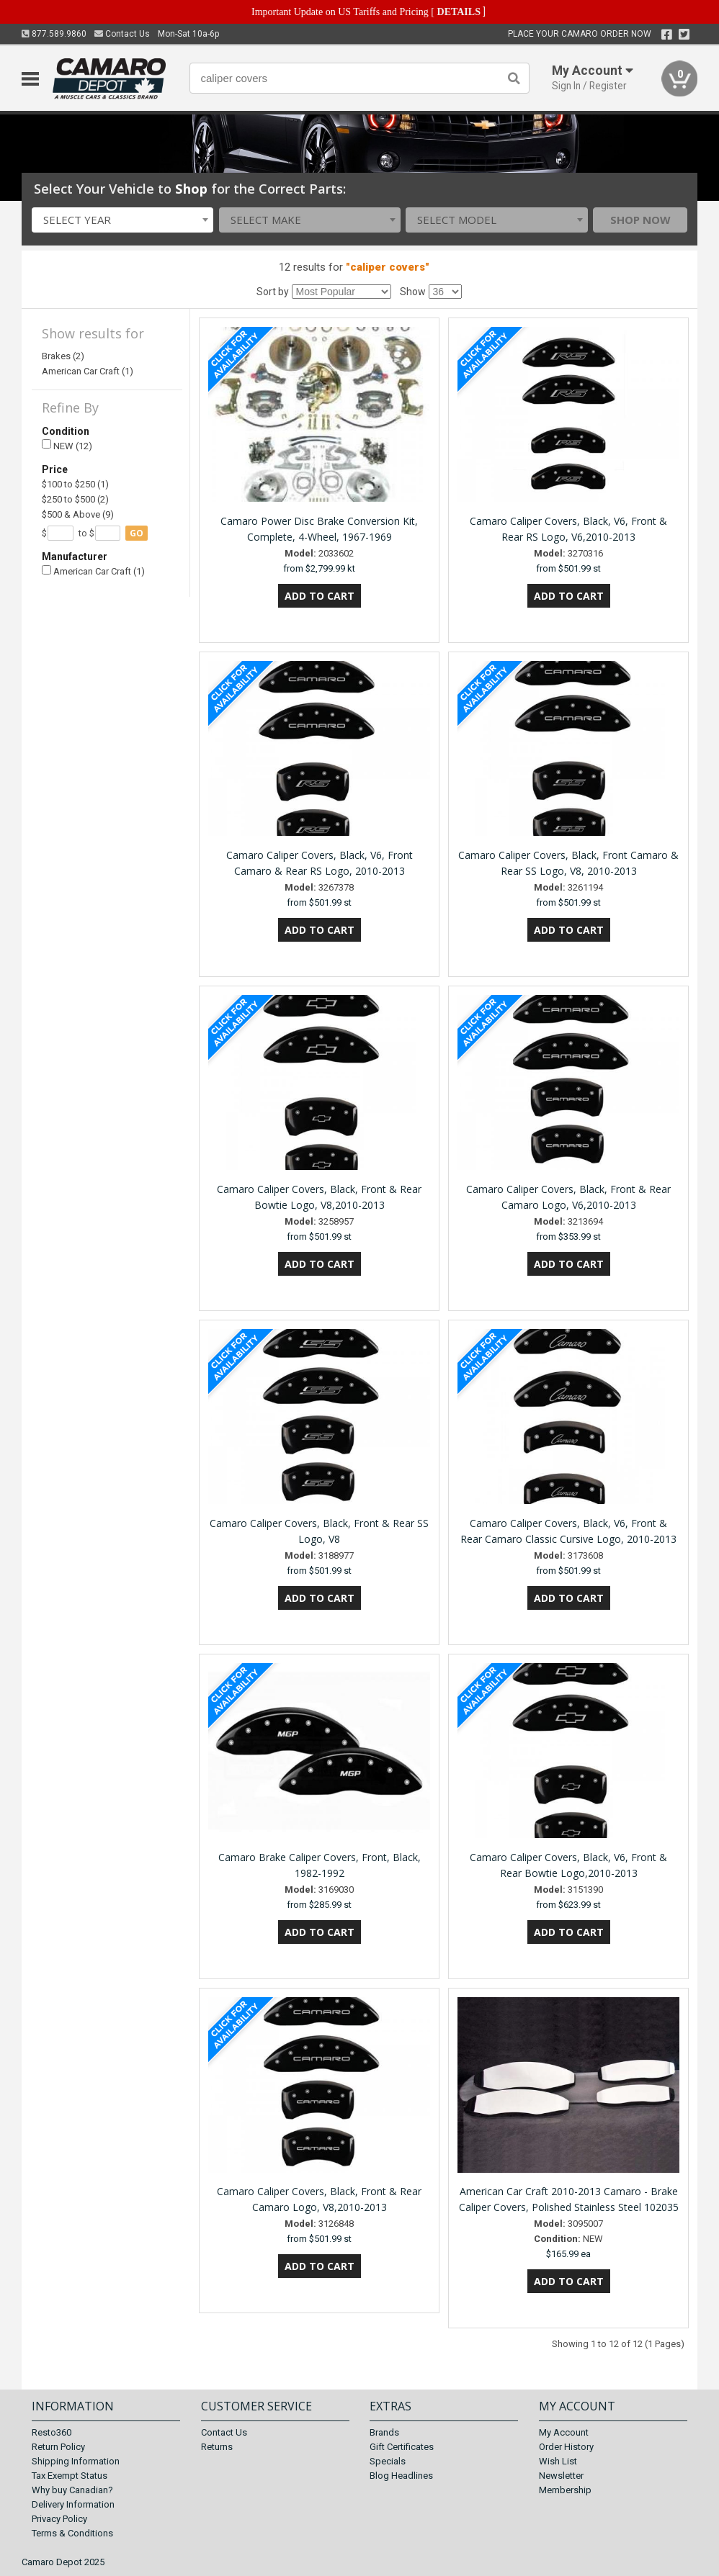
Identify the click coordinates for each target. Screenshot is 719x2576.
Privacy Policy (59, 2518)
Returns (217, 2446)
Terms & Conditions (72, 2533)
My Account (564, 2432)
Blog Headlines (401, 2475)
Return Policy (58, 2446)
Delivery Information (73, 2504)
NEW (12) (67, 445)
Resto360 (51, 2432)
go (136, 533)
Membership (565, 2490)
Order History (566, 2446)
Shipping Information (76, 2461)
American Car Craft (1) (87, 371)
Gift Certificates (402, 2446)
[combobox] (122, 220)
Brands (384, 2432)
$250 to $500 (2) (75, 499)
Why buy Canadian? (72, 2490)
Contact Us (122, 34)
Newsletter (561, 2475)
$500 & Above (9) (78, 514)
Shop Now (640, 219)
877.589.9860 (54, 34)
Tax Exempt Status (69, 2475)
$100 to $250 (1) (75, 484)
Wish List (558, 2461)
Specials (388, 2461)
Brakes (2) (63, 356)
